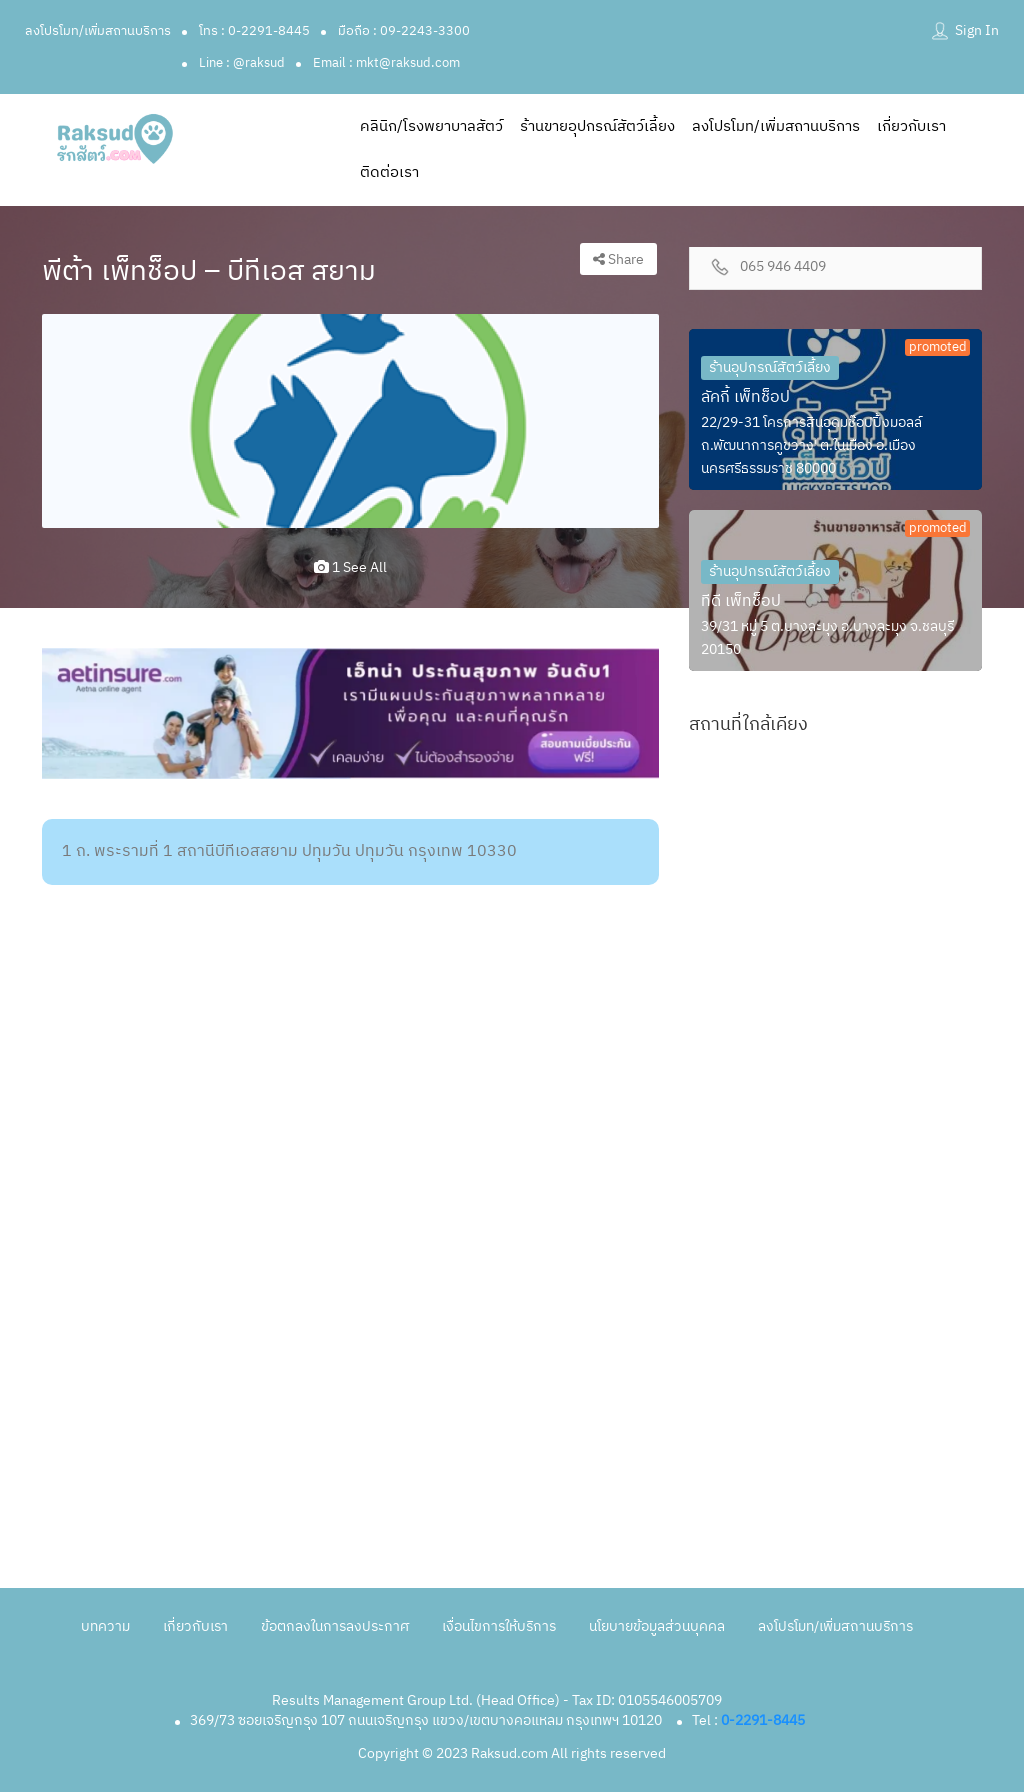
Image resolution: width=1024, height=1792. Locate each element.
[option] (350, 421)
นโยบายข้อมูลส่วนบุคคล (657, 1626)
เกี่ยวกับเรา (911, 126)
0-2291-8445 (763, 1720)
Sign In (977, 30)
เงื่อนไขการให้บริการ (499, 1626)
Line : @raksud (242, 63)
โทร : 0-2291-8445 (254, 31)
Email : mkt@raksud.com (386, 63)
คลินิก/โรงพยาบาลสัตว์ (431, 126)
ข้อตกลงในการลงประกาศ (335, 1626)
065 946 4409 (783, 267)
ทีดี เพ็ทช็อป (741, 601)
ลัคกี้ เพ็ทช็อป (745, 397)
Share (618, 259)
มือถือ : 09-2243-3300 (404, 31)
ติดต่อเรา (389, 172)
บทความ (105, 1626)
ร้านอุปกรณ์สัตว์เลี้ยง (770, 367)
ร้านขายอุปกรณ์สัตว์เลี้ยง (597, 126)
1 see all (350, 567)
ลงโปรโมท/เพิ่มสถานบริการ (98, 31)
